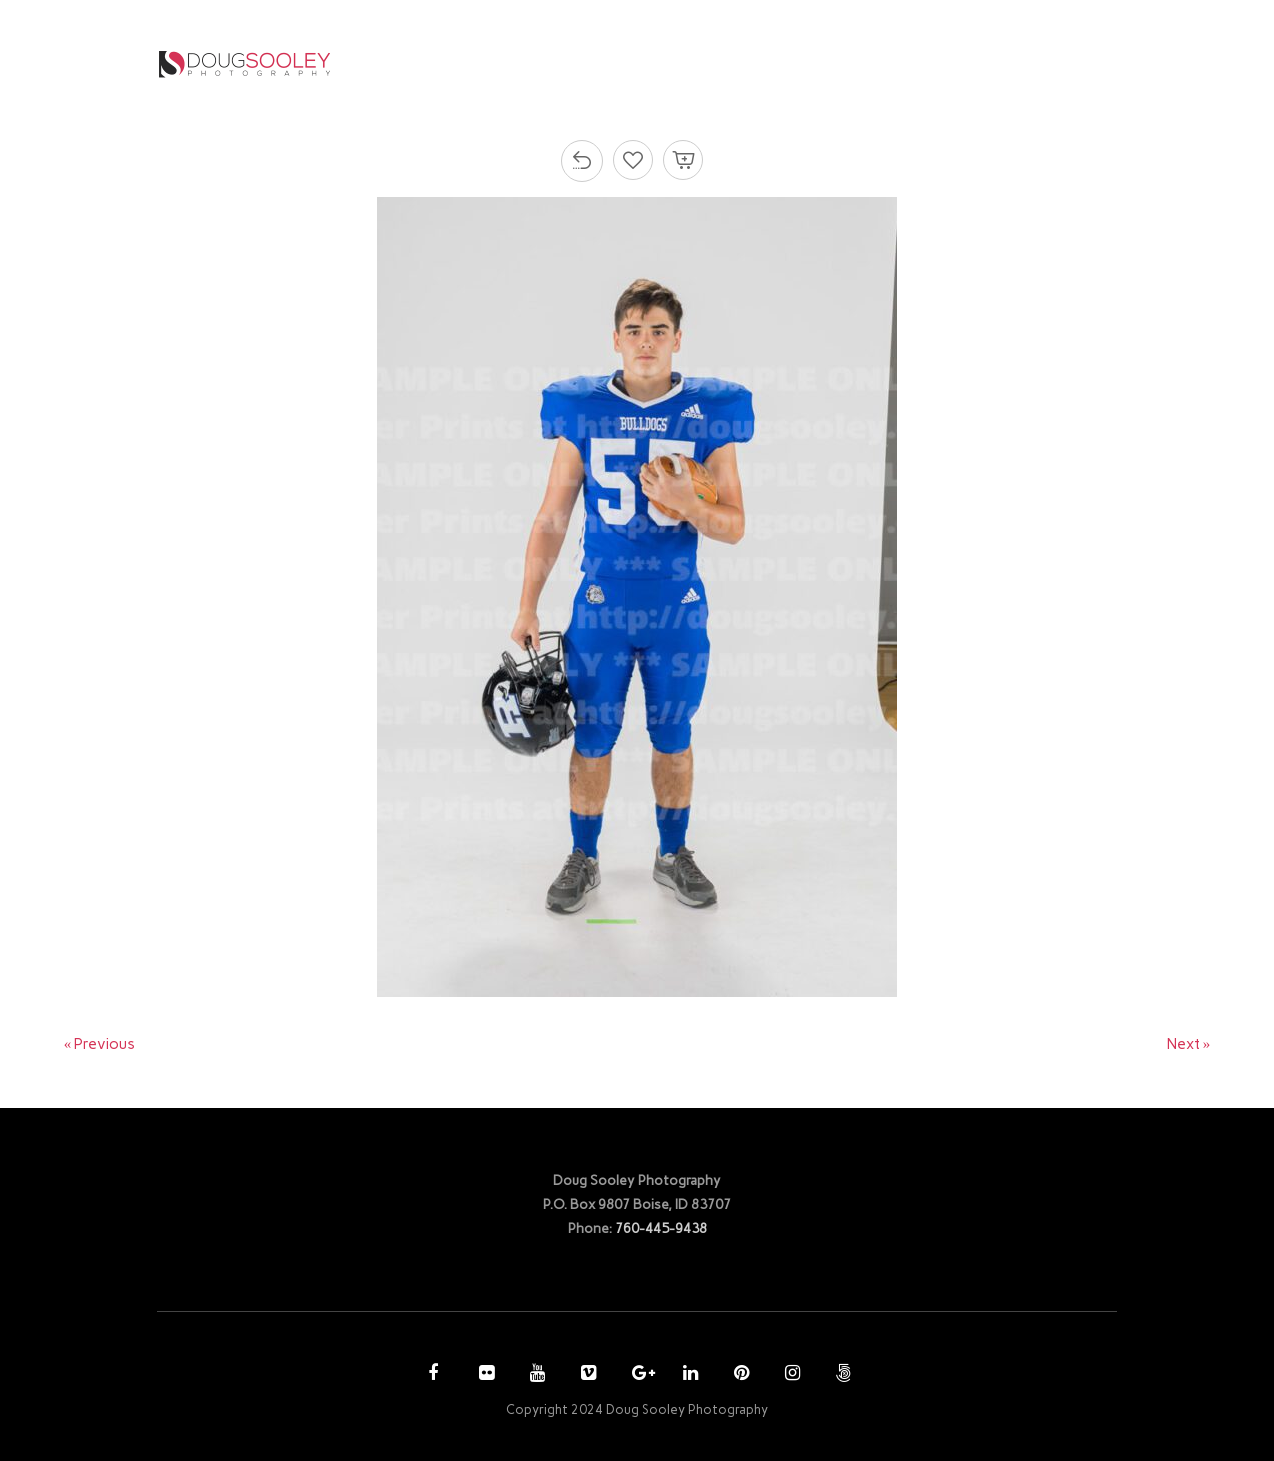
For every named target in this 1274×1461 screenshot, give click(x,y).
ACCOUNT (902, 63)
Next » (1189, 1044)
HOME (544, 63)
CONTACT (1016, 63)
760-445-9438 (661, 1228)
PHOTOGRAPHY (654, 63)
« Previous (100, 1044)
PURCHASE (793, 63)
